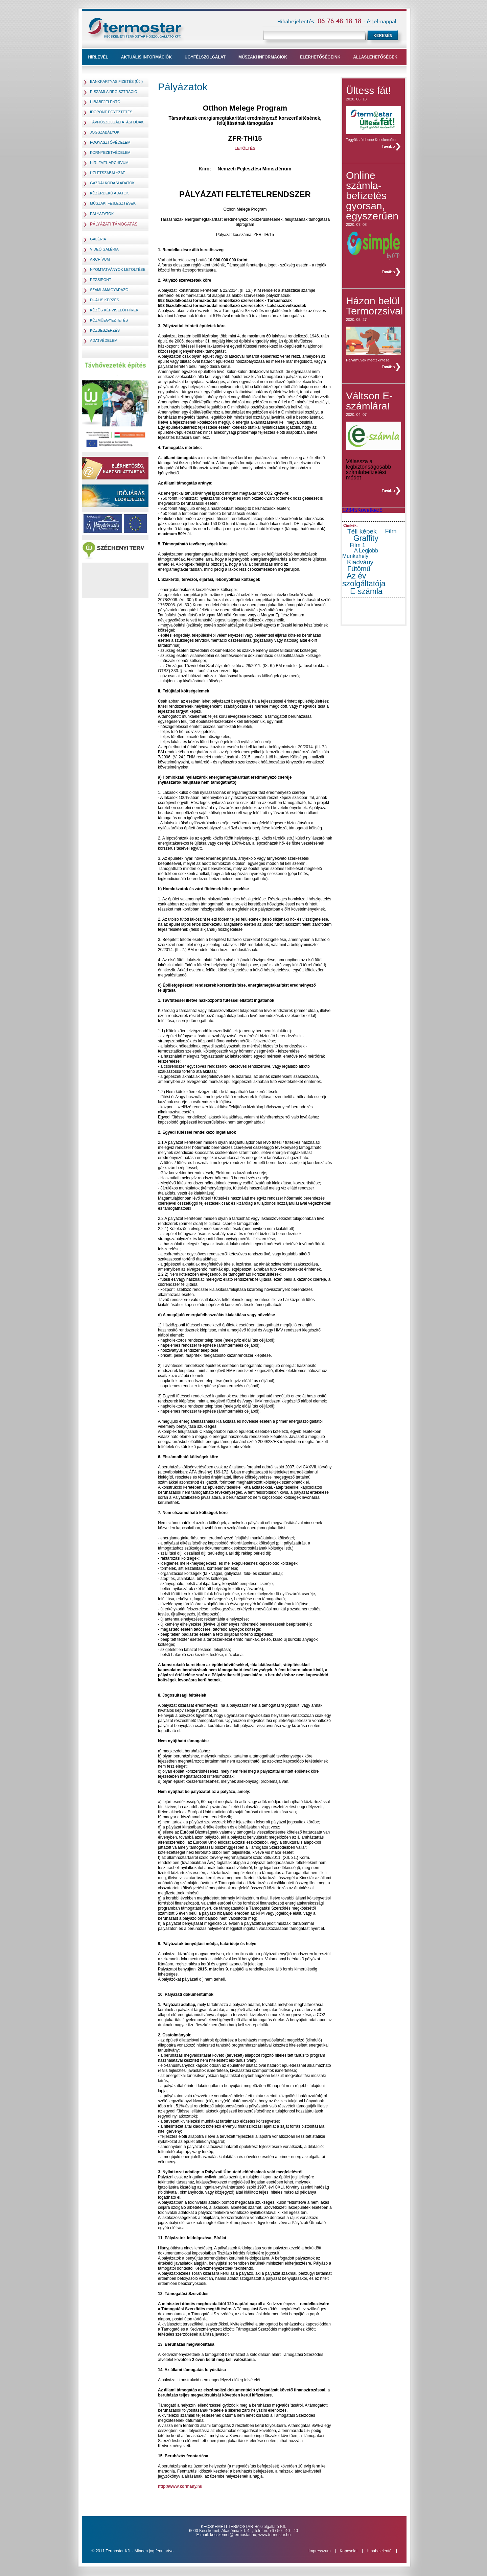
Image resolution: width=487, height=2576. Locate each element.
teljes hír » (390, 146)
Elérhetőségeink (320, 57)
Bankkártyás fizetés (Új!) (116, 81)
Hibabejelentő (105, 102)
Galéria (98, 239)
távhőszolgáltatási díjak (117, 122)
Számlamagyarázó (109, 290)
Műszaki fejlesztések (113, 203)
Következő (369, 510)
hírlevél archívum (109, 163)
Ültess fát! (368, 90)
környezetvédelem (110, 152)
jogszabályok (104, 132)
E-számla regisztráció (113, 92)
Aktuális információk (146, 57)
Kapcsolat (349, 2551)
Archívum (100, 259)
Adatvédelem (103, 340)
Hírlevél (98, 57)
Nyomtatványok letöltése (117, 269)
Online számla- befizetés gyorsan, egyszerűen (372, 195)
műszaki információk (262, 57)
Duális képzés (104, 300)
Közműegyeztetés (109, 320)
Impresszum (319, 2551)
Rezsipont (100, 280)
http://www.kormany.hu (180, 2486)
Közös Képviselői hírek (114, 310)
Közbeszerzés (105, 330)
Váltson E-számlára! (369, 400)
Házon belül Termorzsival (374, 305)
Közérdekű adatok (109, 193)
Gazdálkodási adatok (112, 183)
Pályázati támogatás (113, 224)
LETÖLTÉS (245, 148)
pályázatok (102, 214)
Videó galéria (104, 249)
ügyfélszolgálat (205, 57)
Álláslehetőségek (375, 57)
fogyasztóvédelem (110, 142)
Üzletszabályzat (107, 173)
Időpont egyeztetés (111, 112)
